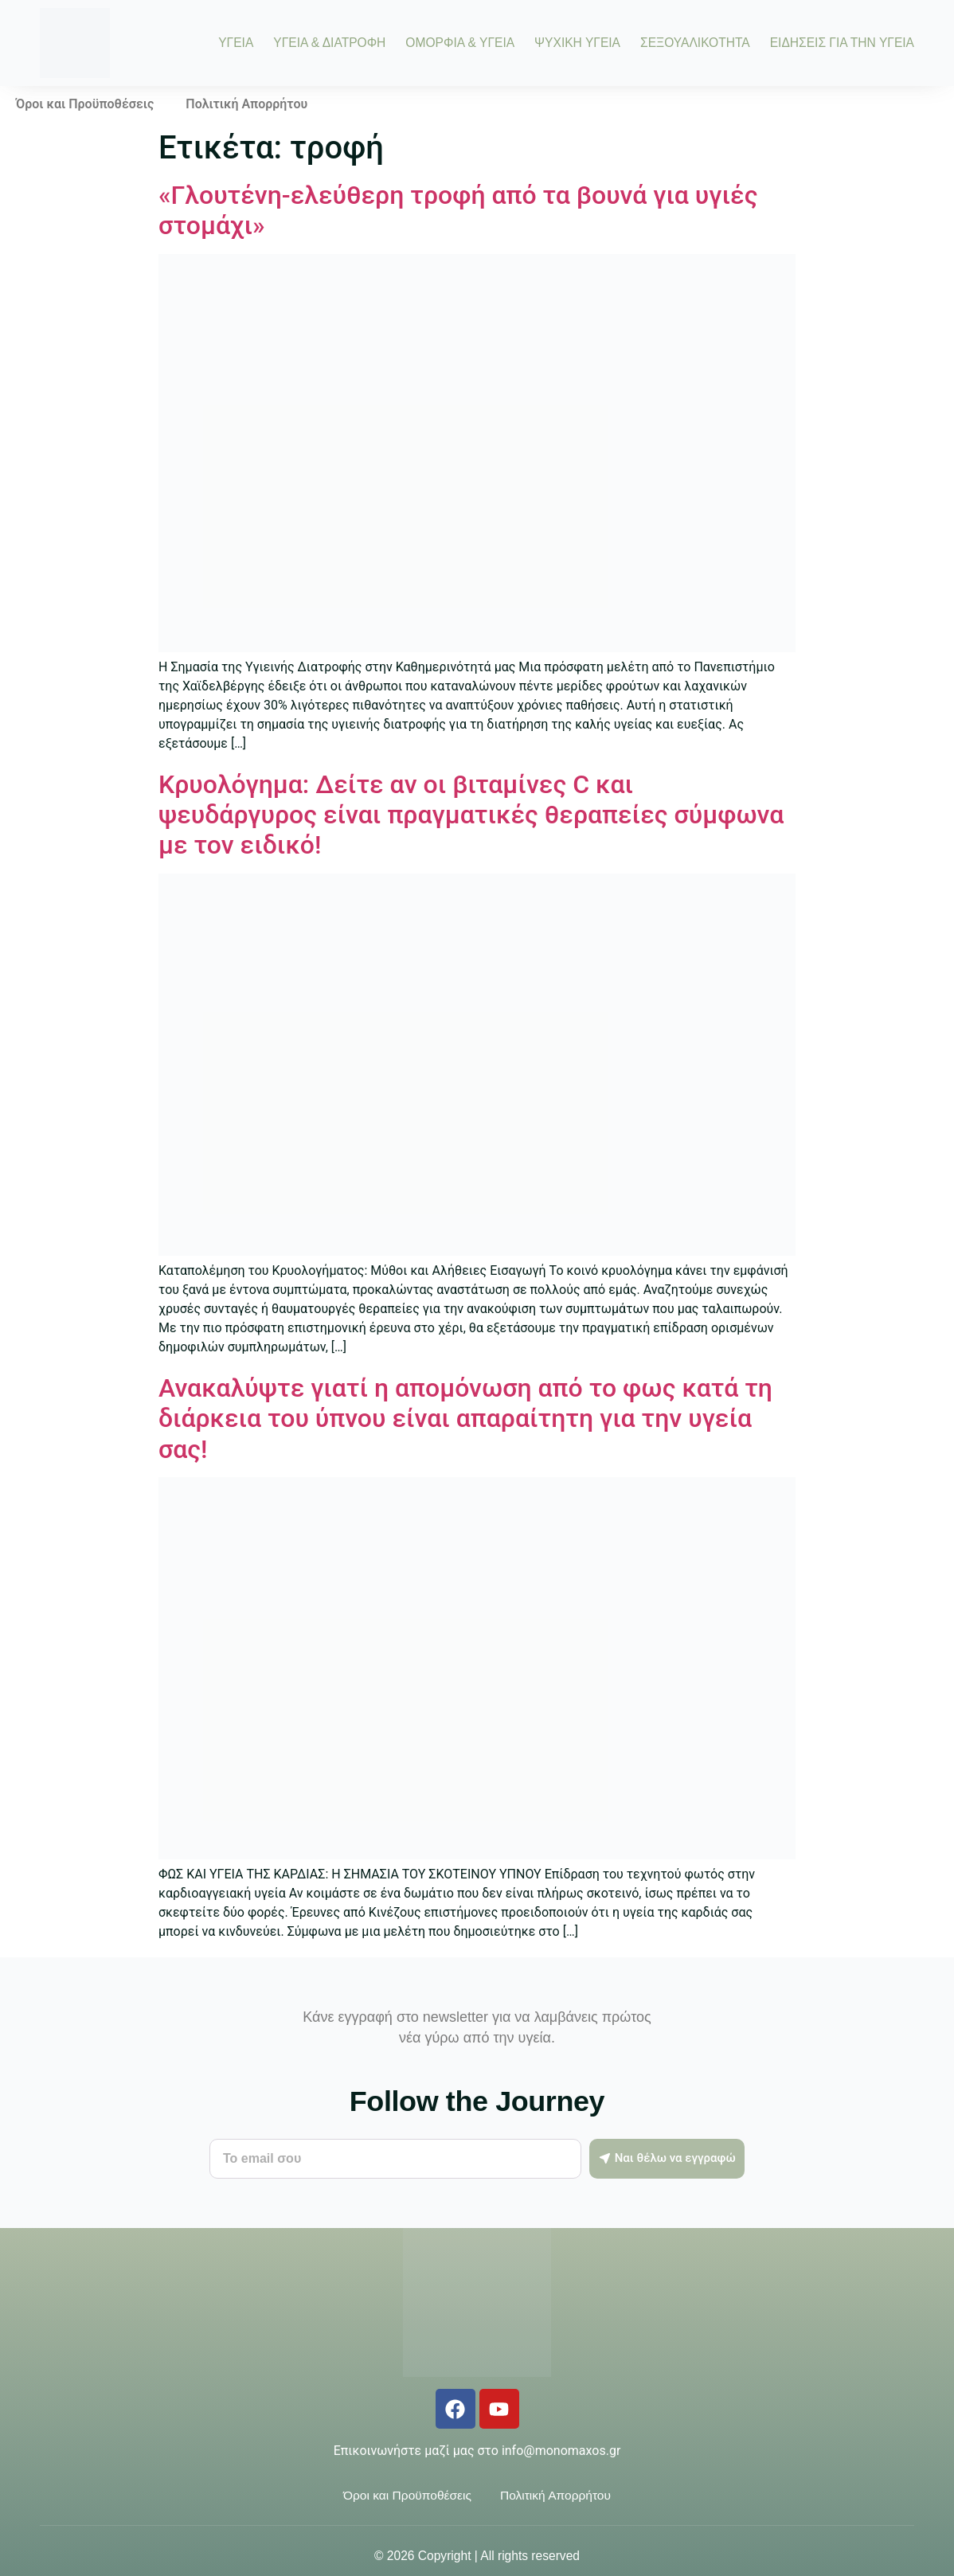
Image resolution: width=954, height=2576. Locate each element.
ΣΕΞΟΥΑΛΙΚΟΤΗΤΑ (695, 43)
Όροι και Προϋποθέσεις (85, 103)
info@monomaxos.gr (561, 2450)
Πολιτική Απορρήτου (246, 103)
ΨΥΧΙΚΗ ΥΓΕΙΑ (577, 43)
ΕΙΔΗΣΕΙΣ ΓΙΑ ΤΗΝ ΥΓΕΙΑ (842, 43)
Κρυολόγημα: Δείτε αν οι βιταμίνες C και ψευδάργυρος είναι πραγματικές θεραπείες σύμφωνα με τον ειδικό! (471, 815)
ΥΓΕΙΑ (235, 43)
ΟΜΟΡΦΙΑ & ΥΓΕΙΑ (459, 43)
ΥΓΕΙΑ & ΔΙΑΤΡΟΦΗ (329, 43)
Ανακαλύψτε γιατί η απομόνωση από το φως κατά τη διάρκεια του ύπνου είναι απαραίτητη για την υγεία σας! (465, 1418)
